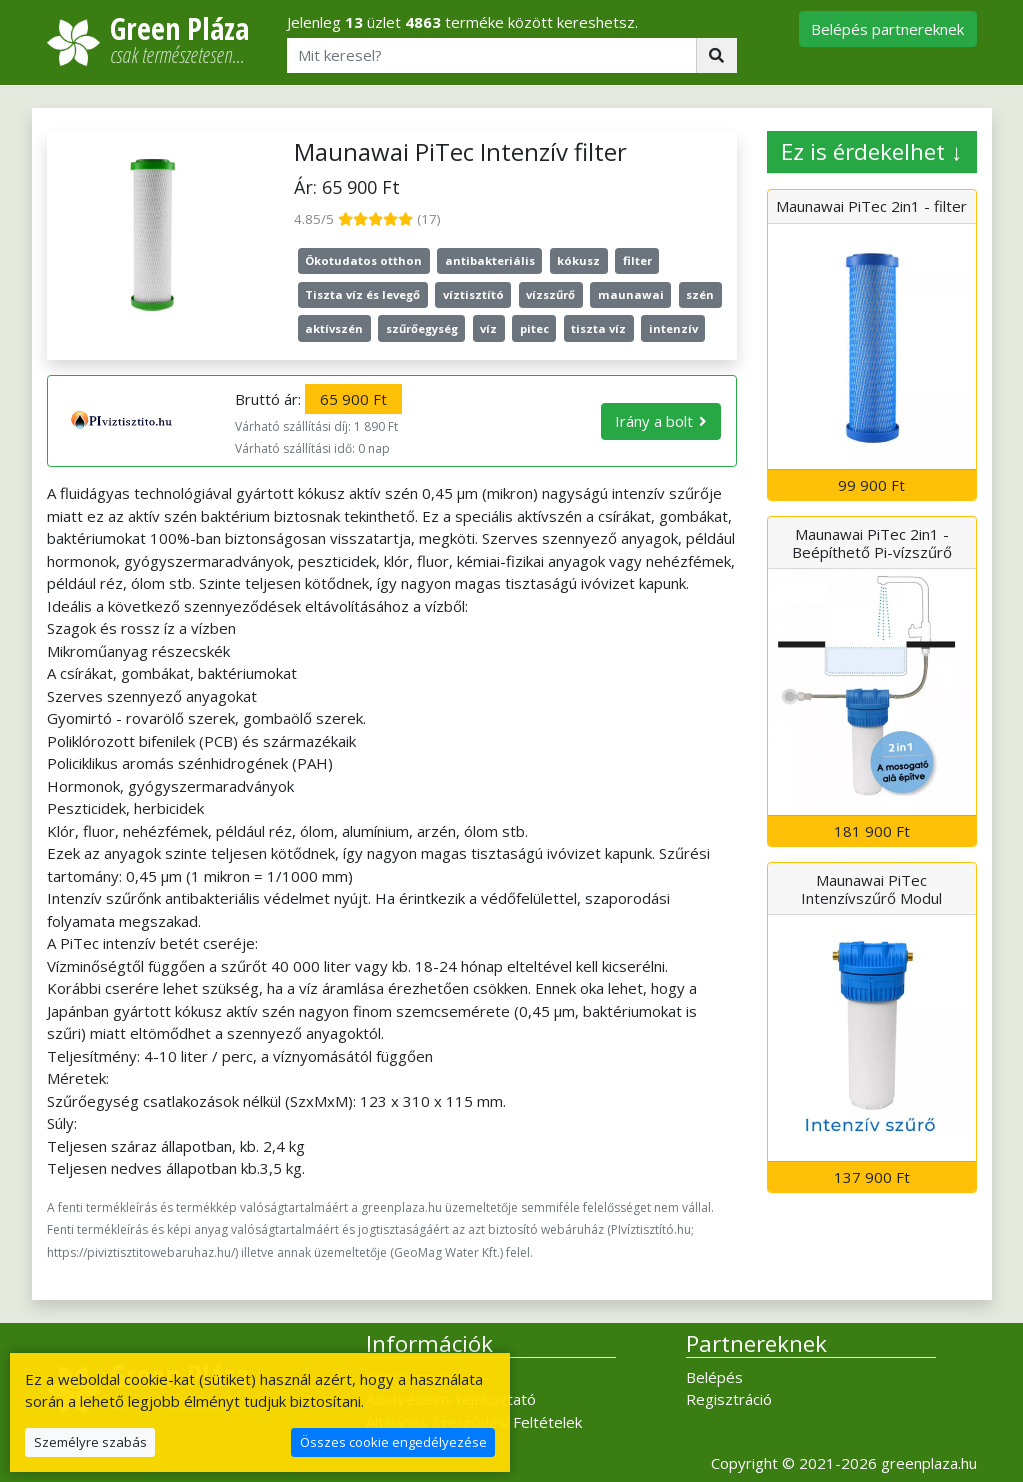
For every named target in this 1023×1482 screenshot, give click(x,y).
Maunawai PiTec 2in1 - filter (871, 206)
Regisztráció (729, 1399)
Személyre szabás (90, 1442)
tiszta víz (598, 328)
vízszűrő (550, 294)
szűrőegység (422, 328)
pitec (534, 328)
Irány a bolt (654, 421)
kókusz (578, 260)
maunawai (631, 294)
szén (700, 294)
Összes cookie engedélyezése (393, 1442)
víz (488, 328)
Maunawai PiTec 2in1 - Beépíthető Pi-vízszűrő (872, 543)
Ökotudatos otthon (363, 260)
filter (637, 260)
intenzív (673, 328)
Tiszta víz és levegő (362, 294)
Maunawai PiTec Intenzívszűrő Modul (871, 889)
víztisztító (473, 294)
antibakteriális (490, 260)
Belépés (714, 1377)
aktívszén (334, 328)
